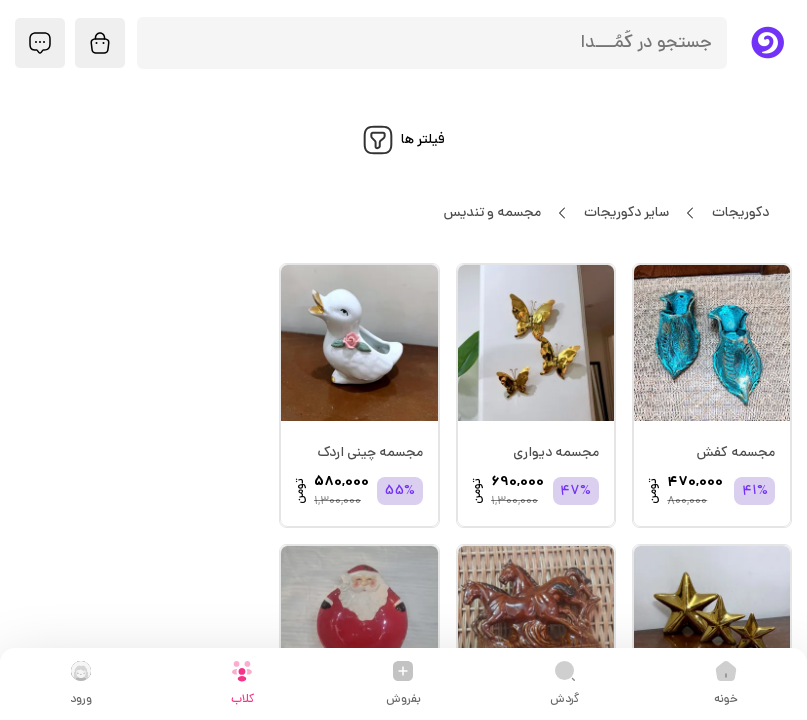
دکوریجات (740, 213)
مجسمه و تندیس (492, 213)
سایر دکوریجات (626, 213)
